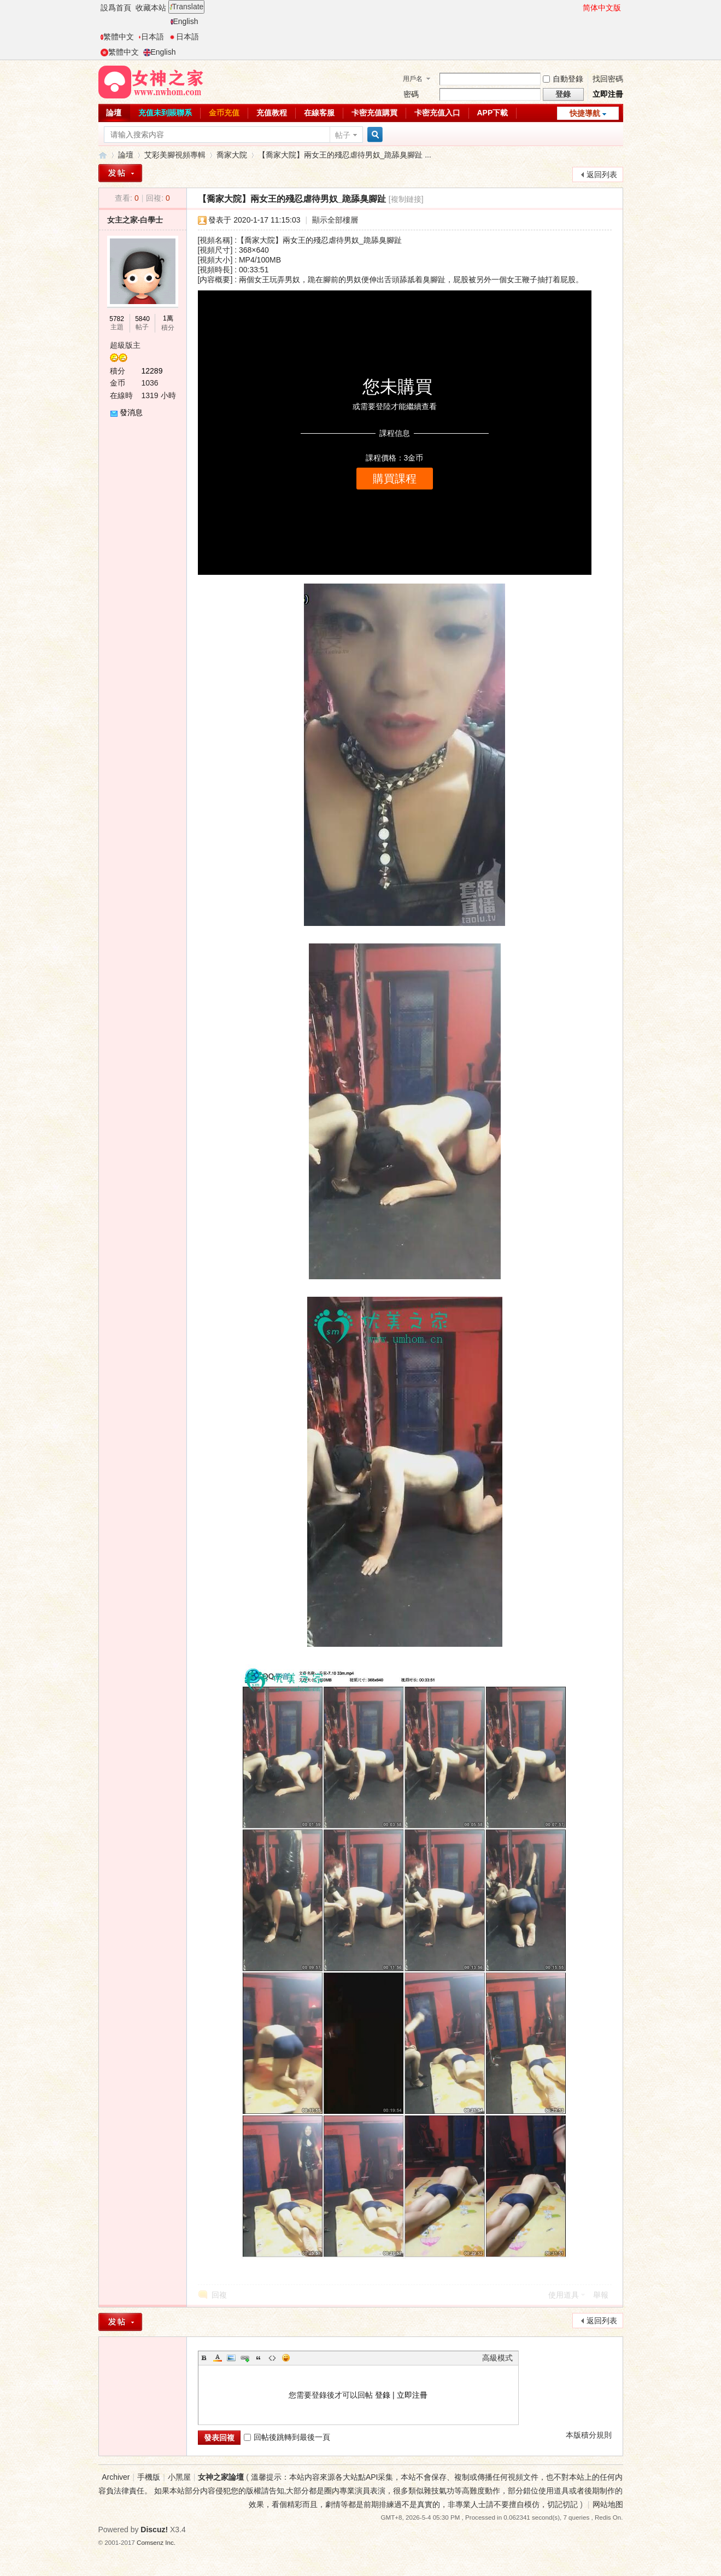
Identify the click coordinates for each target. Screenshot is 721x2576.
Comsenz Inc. (156, 2542)
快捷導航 (585, 113)
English (184, 21)
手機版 (148, 2477)
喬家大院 (231, 154)
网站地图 (608, 2504)
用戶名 (413, 79)
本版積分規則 (589, 2435)
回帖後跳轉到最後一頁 (287, 2437)
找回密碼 (608, 78)
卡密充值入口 (437, 112)
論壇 (113, 112)
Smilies (285, 2357)
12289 (152, 370)
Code (272, 2357)
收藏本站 (151, 7)
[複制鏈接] (406, 199)
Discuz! (154, 2529)
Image (231, 2357)
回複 (219, 2295)
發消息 (131, 412)
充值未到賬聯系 (165, 112)
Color (217, 2357)
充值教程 (271, 112)
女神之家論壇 (102, 155)
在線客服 (319, 112)
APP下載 (492, 112)
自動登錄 (563, 78)
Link (244, 2357)
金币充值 (224, 112)
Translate (186, 6)
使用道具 (563, 2295)
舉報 (600, 2295)
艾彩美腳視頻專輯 (175, 154)
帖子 (342, 135)
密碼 (411, 94)
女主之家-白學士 (135, 219)
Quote (258, 2357)
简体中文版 (602, 7)
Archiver (116, 2477)
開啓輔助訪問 (578, 8)
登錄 (382, 2395)
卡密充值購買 (374, 112)
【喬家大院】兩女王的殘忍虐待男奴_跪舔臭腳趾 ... (344, 154)
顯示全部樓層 (335, 219)
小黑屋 (179, 2477)
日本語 (151, 36)
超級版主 (125, 345)
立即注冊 (608, 94)
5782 (116, 319)
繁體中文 (117, 36)
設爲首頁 (116, 7)
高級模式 (497, 2357)
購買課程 (395, 479)
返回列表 (602, 174)
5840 (142, 319)
